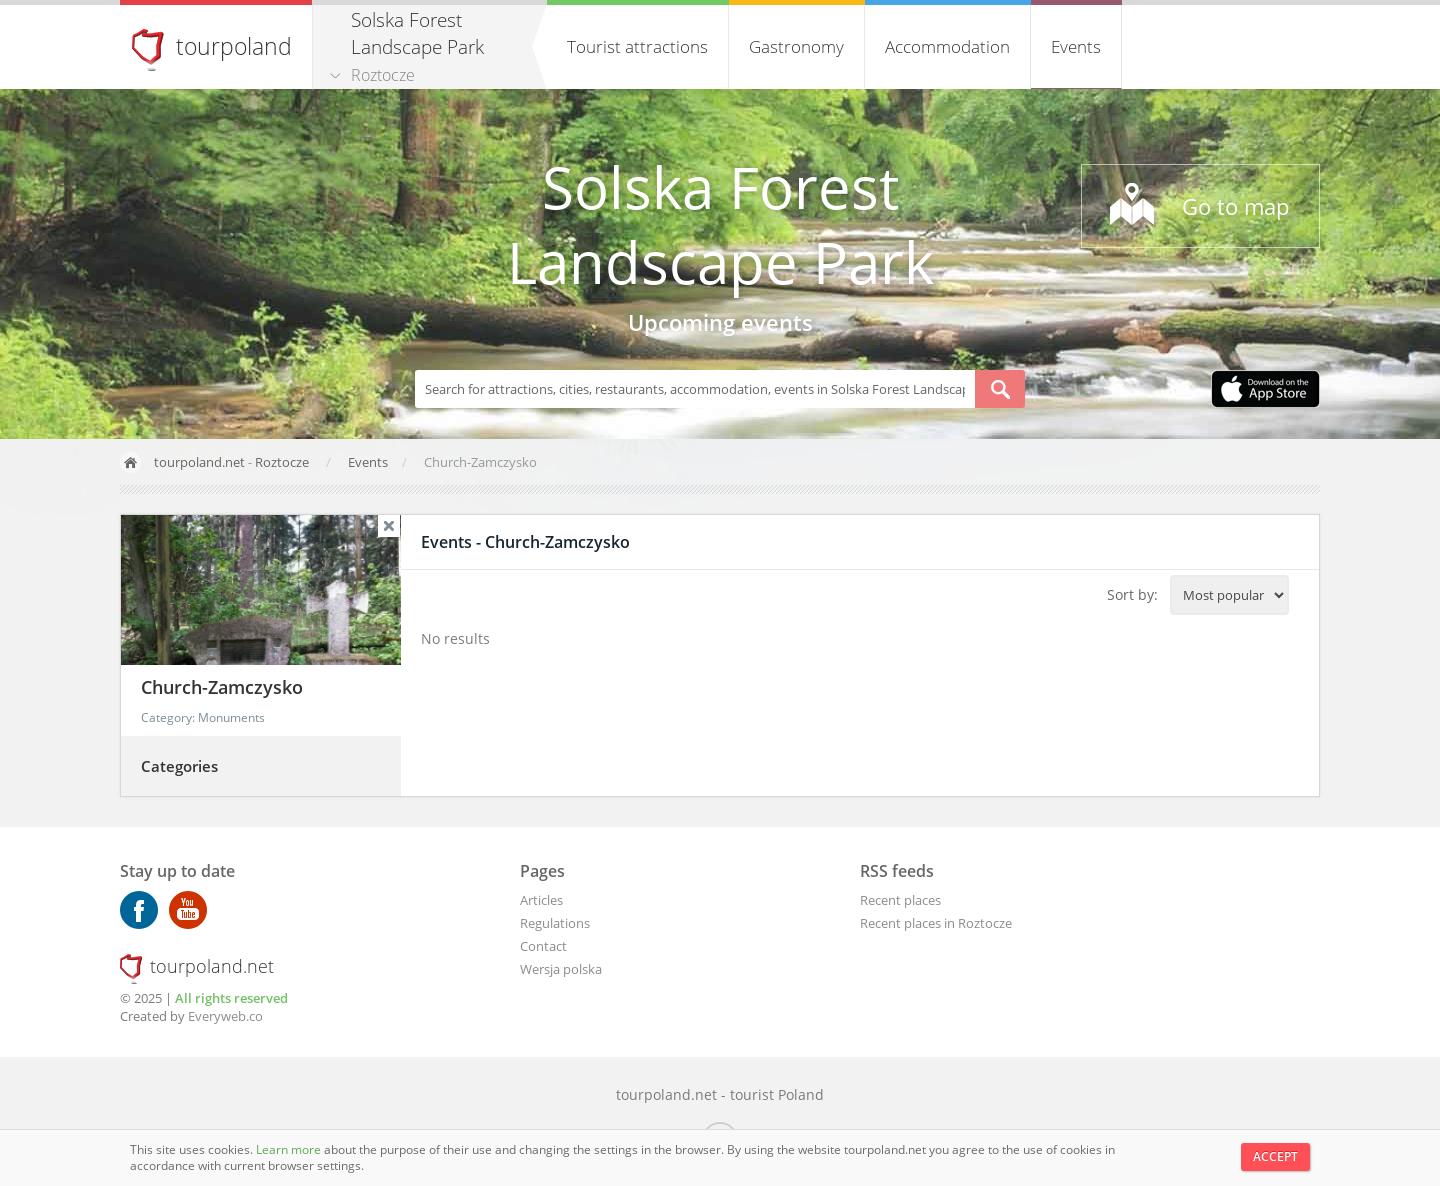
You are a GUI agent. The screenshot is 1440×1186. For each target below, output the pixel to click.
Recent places (900, 900)
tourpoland (234, 46)
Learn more (290, 1149)
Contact (543, 946)
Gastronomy (796, 46)
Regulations (555, 923)
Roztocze (383, 75)
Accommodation (947, 46)
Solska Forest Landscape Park (720, 224)
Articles (541, 900)
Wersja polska (561, 969)
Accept (1275, 1156)
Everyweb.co (225, 1016)
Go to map (1235, 206)
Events (1076, 46)
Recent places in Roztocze (936, 923)
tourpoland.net (199, 462)
